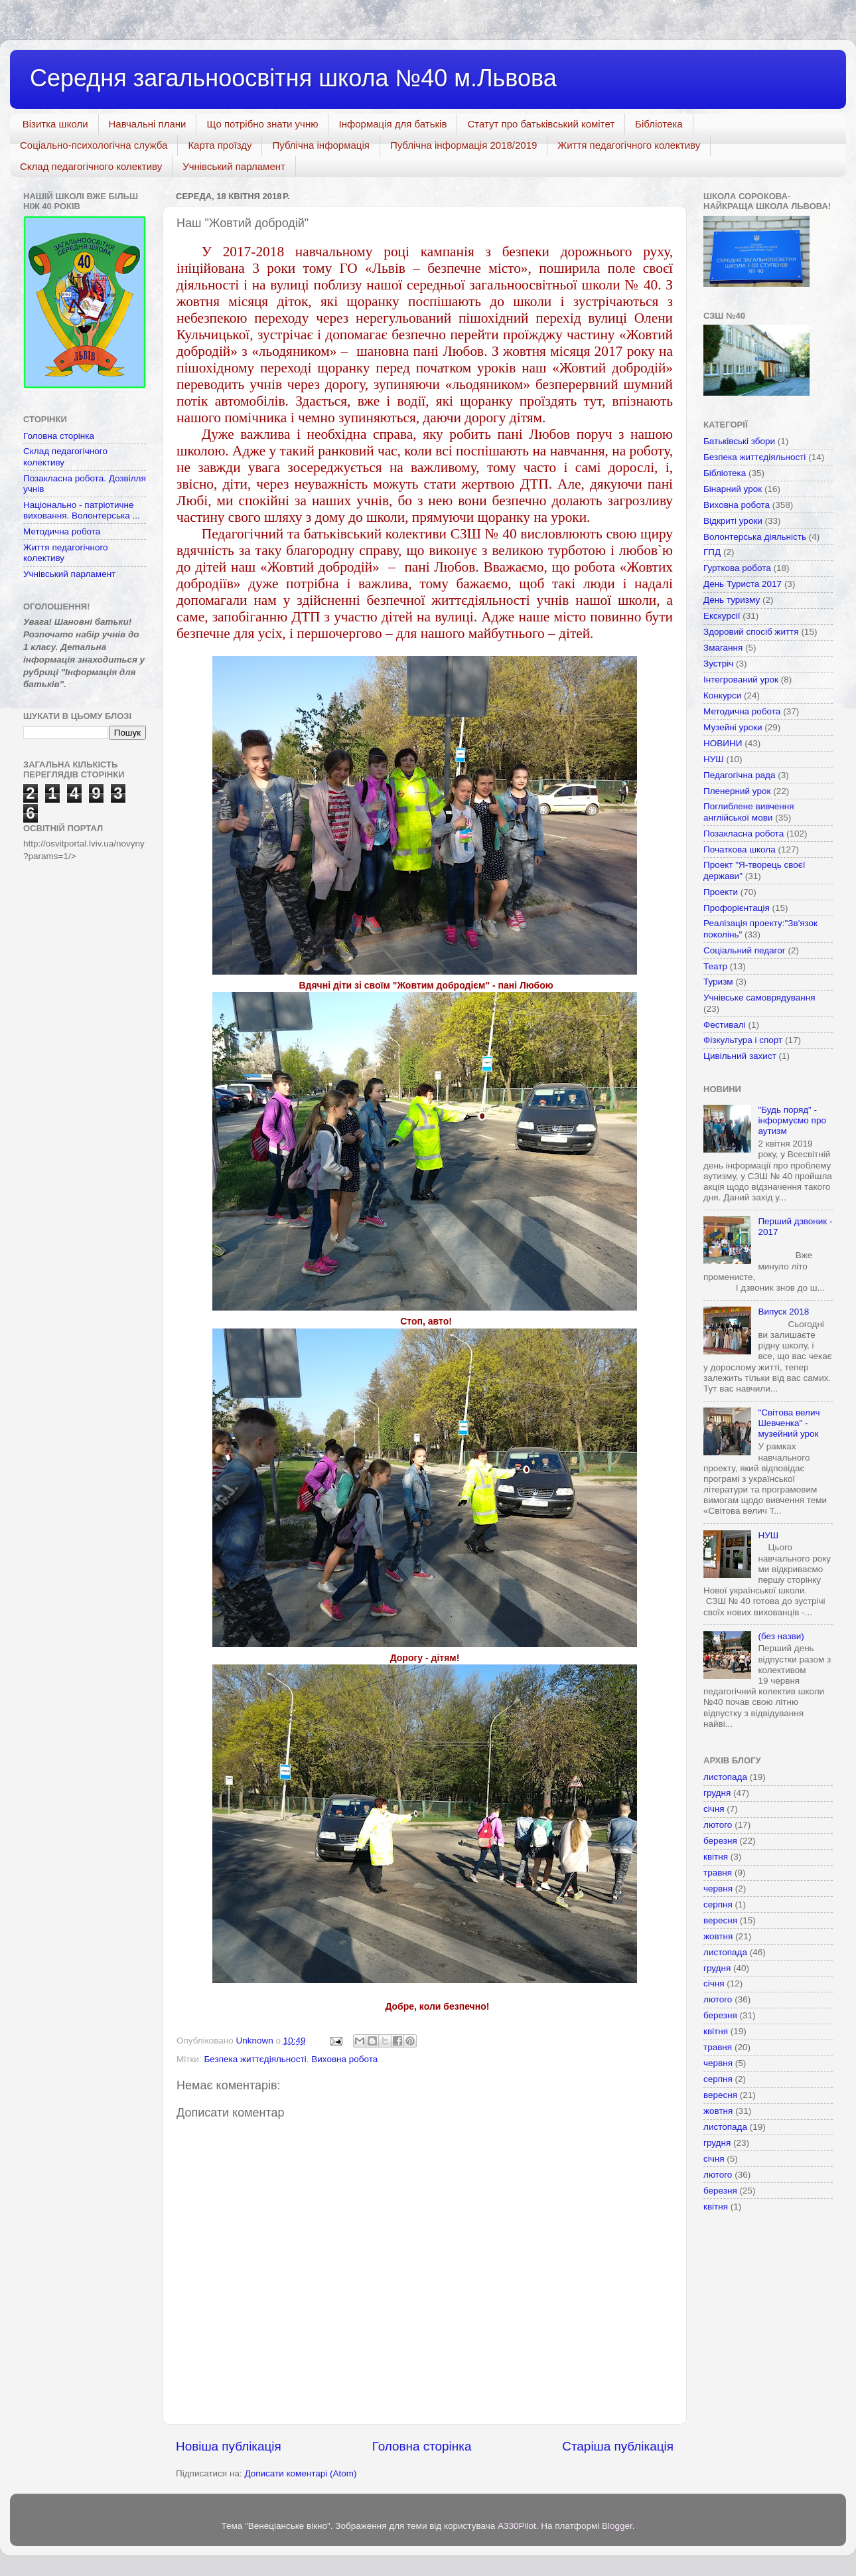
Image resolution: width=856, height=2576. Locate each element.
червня (718, 1888)
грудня (717, 1793)
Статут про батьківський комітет (540, 123)
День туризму (731, 600)
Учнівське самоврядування (759, 998)
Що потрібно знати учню (262, 123)
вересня (720, 1920)
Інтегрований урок (740, 679)
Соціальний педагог (744, 950)
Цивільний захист (739, 1056)
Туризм (718, 982)
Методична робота (61, 531)
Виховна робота (344, 2059)
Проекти (720, 892)
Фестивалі (724, 1025)
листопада (725, 1777)
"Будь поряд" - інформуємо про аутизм (792, 1120)
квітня (715, 1857)
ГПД (712, 552)
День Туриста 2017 (742, 584)
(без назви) (781, 1636)
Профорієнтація (736, 908)
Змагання (723, 648)
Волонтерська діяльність (754, 537)
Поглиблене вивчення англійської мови (748, 811)
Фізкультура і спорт (742, 1040)
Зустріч (718, 664)
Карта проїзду (219, 145)
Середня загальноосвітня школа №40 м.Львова (293, 78)
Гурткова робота (737, 568)
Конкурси (722, 695)
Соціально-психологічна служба (93, 145)
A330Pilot (517, 2526)
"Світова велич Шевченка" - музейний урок (789, 1423)
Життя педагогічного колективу (628, 145)
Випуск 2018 (783, 1312)
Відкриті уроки (732, 521)
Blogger (617, 2526)
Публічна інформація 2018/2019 (463, 145)
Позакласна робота (743, 834)
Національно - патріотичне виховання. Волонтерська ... (81, 510)
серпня (718, 1904)
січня (714, 1809)
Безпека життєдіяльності (255, 2059)
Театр (715, 966)
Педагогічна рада (739, 775)
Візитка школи (55, 123)
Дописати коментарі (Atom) (300, 2473)
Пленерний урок (736, 791)
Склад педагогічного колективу (91, 166)
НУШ (713, 759)
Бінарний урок (732, 489)
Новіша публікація (228, 2446)
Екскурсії (721, 616)
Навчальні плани (147, 123)
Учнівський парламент (233, 166)
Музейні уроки (732, 727)
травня (717, 1873)
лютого (717, 1825)
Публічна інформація (320, 145)
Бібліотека (658, 123)
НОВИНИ (722, 743)
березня (720, 1841)
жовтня (718, 1936)
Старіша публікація (618, 2446)
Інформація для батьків (392, 123)
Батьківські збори (739, 441)
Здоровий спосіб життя (751, 632)
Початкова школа (739, 849)
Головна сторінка (422, 2446)
